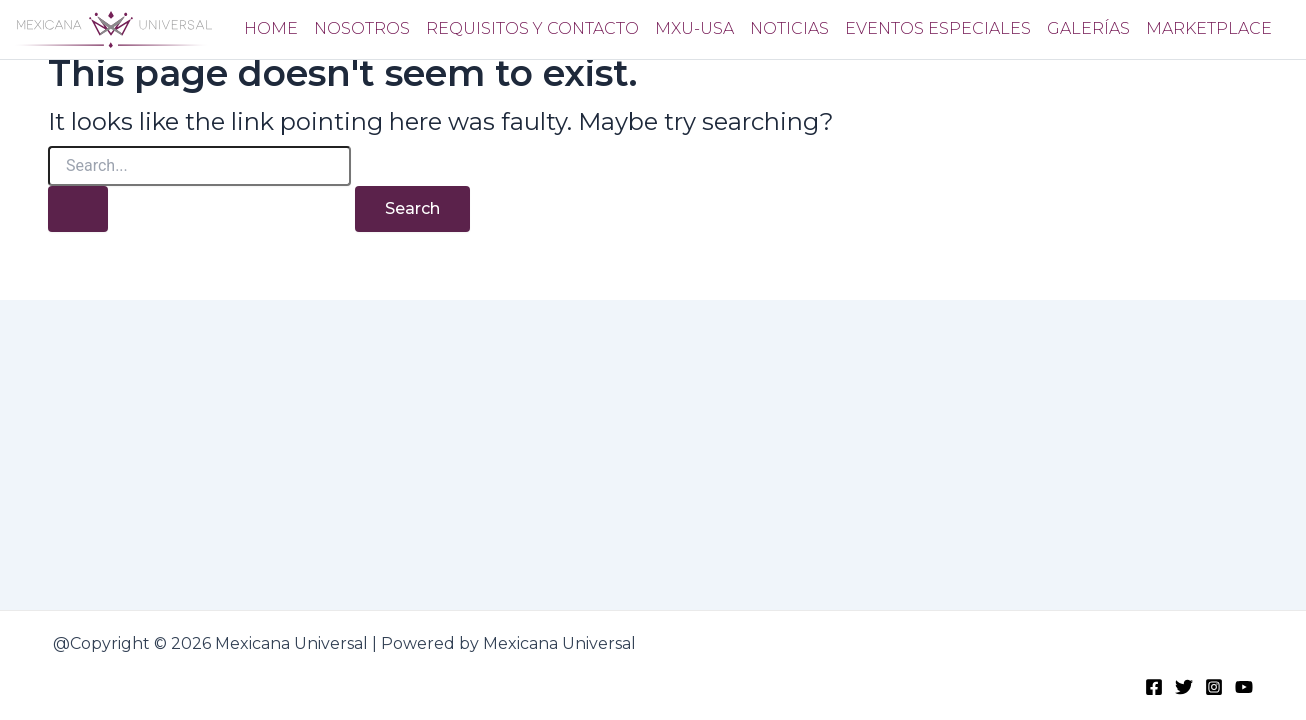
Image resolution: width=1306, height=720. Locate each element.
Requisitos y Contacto (532, 28)
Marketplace (1209, 28)
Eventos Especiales (938, 28)
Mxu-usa (694, 28)
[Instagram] (1214, 686)
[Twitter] (1184, 686)
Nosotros (362, 28)
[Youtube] (1244, 686)
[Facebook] (1154, 686)
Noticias (789, 28)
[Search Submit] (78, 209)
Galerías (1088, 28)
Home (271, 28)
